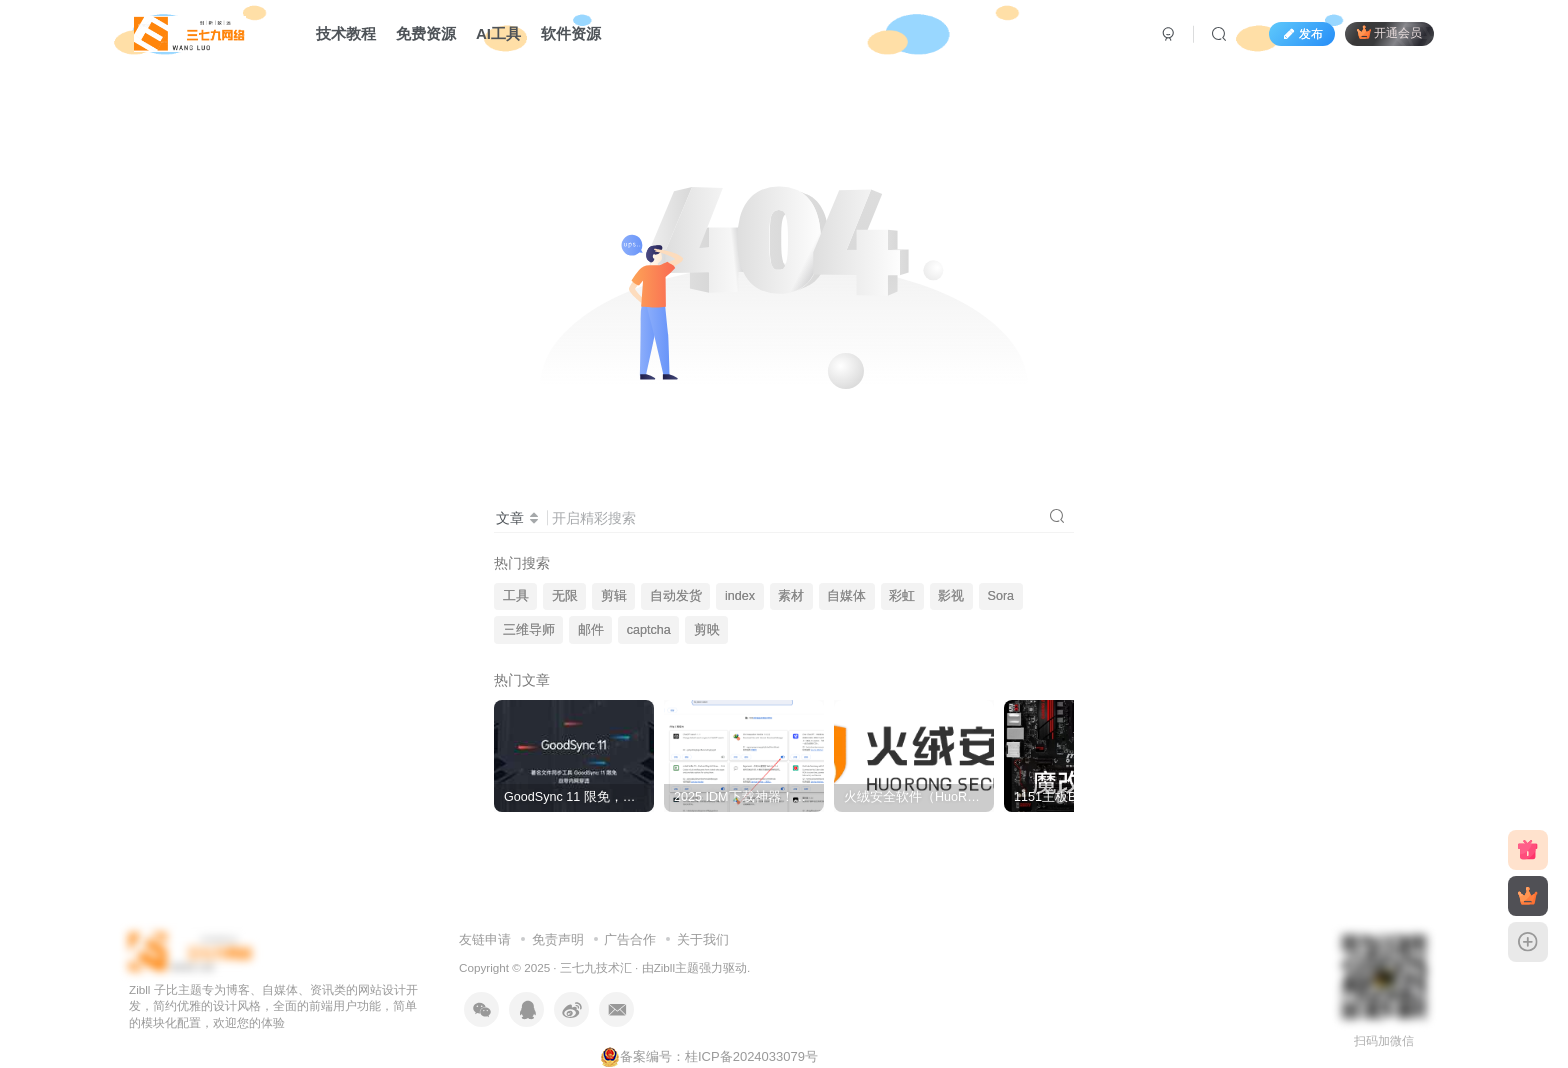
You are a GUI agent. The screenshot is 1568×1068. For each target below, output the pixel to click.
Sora (1001, 596)
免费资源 (426, 33)
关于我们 (703, 939)
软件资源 (571, 33)
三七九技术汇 (596, 967)
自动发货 (676, 596)
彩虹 (902, 596)
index (740, 596)
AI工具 (498, 33)
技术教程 (346, 33)
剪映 (707, 630)
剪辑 (614, 596)
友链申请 (485, 939)
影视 (951, 596)
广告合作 (630, 939)
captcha (649, 630)
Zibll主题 (676, 967)
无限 (565, 596)
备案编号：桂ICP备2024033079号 (709, 1056)
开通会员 (1389, 32)
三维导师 (529, 630)
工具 (516, 596)
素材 (791, 596)
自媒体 (846, 596)
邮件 (591, 630)
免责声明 (558, 939)
